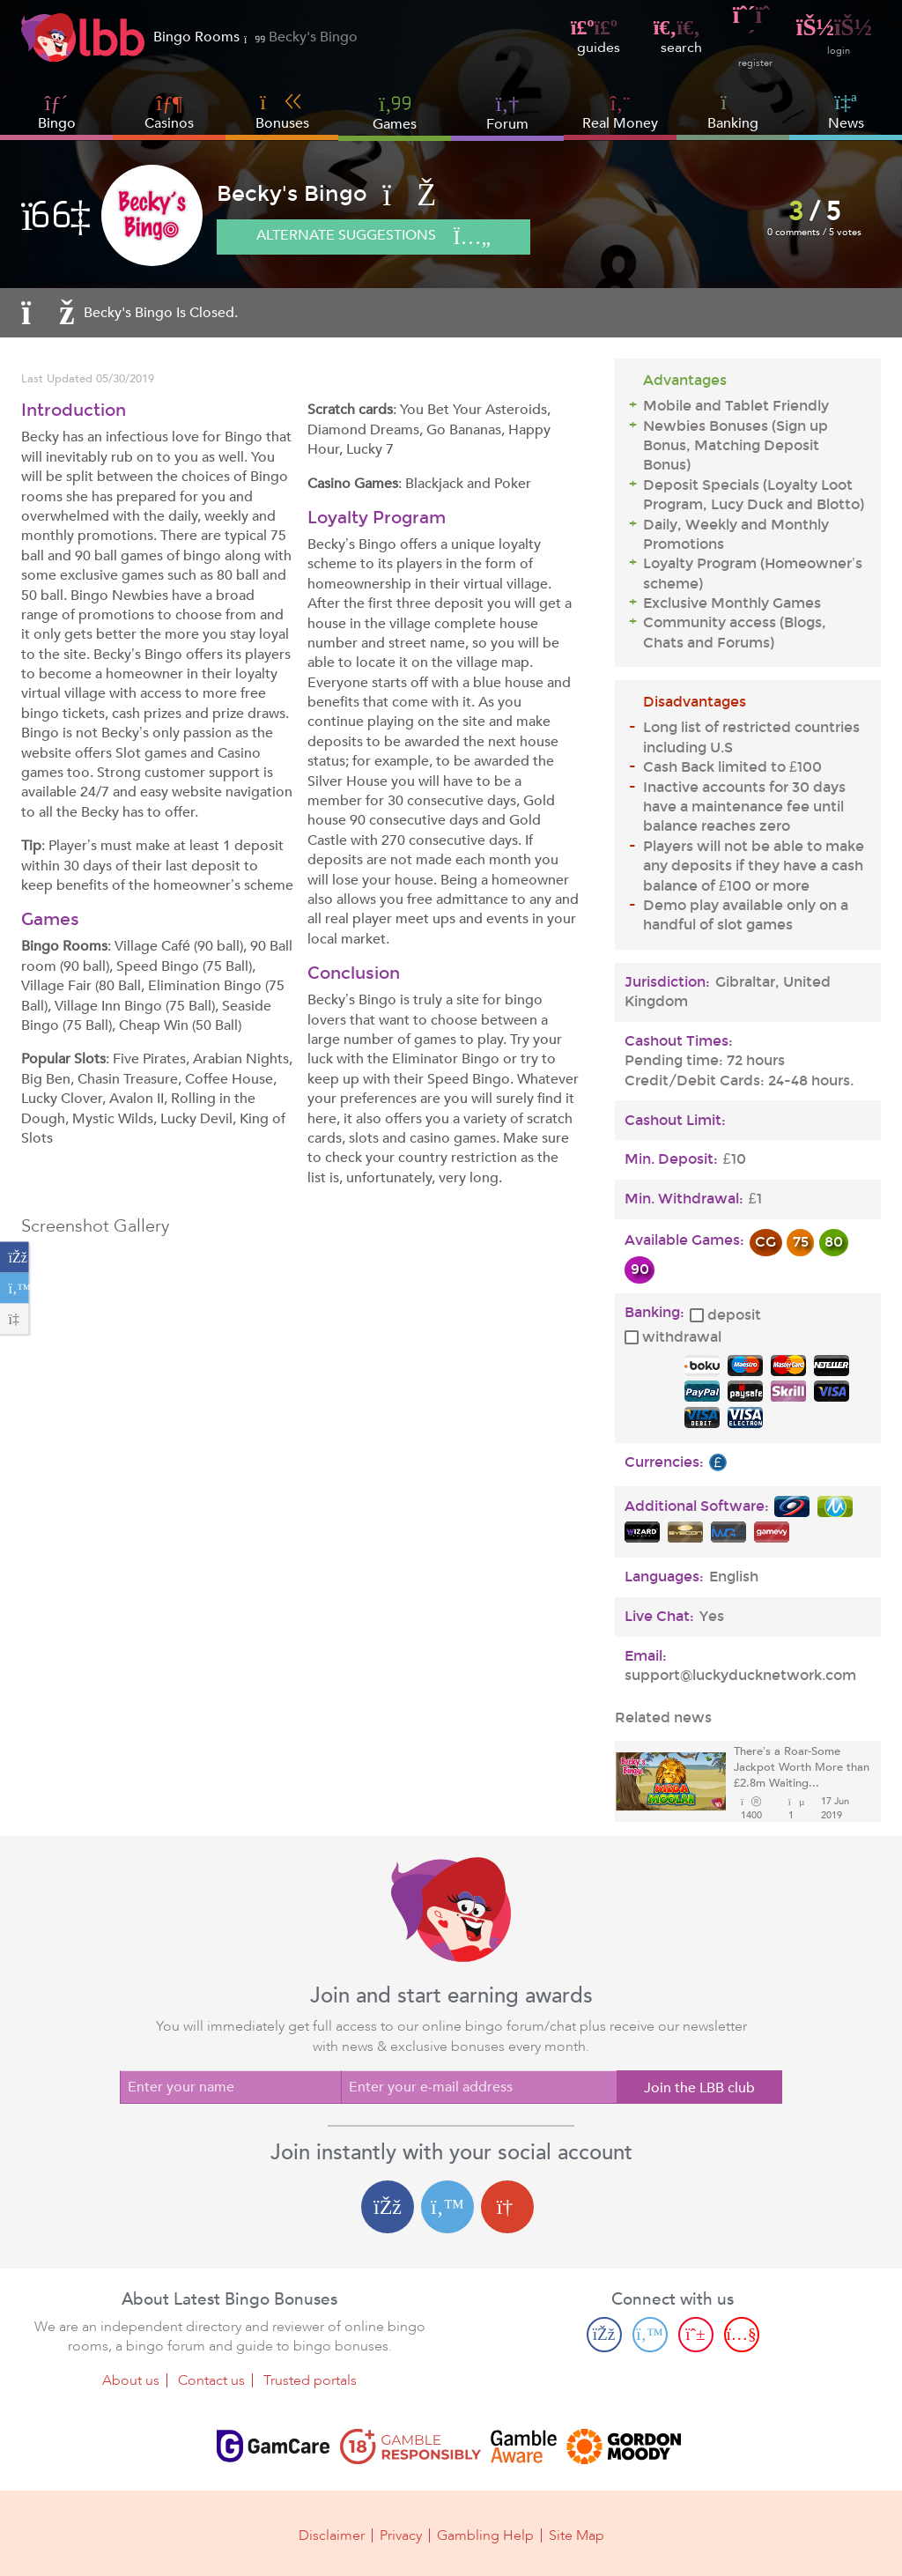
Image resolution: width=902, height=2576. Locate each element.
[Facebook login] (387, 2206)
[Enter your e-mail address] (479, 2087)
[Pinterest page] (695, 2334)
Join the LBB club (699, 2088)
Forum (507, 112)
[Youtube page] (741, 2334)
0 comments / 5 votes (815, 232)
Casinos (169, 123)
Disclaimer (332, 2534)
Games (395, 112)
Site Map (576, 2534)
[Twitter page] (650, 2334)
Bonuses (282, 112)
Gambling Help (485, 2534)
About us (130, 2380)
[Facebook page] (604, 2334)
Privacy (401, 2534)
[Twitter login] (447, 2206)
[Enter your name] (230, 2087)
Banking (732, 112)
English (733, 1577)
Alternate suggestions (381, 237)
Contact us (211, 2380)
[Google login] (507, 2206)
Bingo (57, 123)
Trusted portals (310, 2380)
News (846, 112)
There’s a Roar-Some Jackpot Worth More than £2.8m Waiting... (801, 1767)
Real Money (620, 123)
